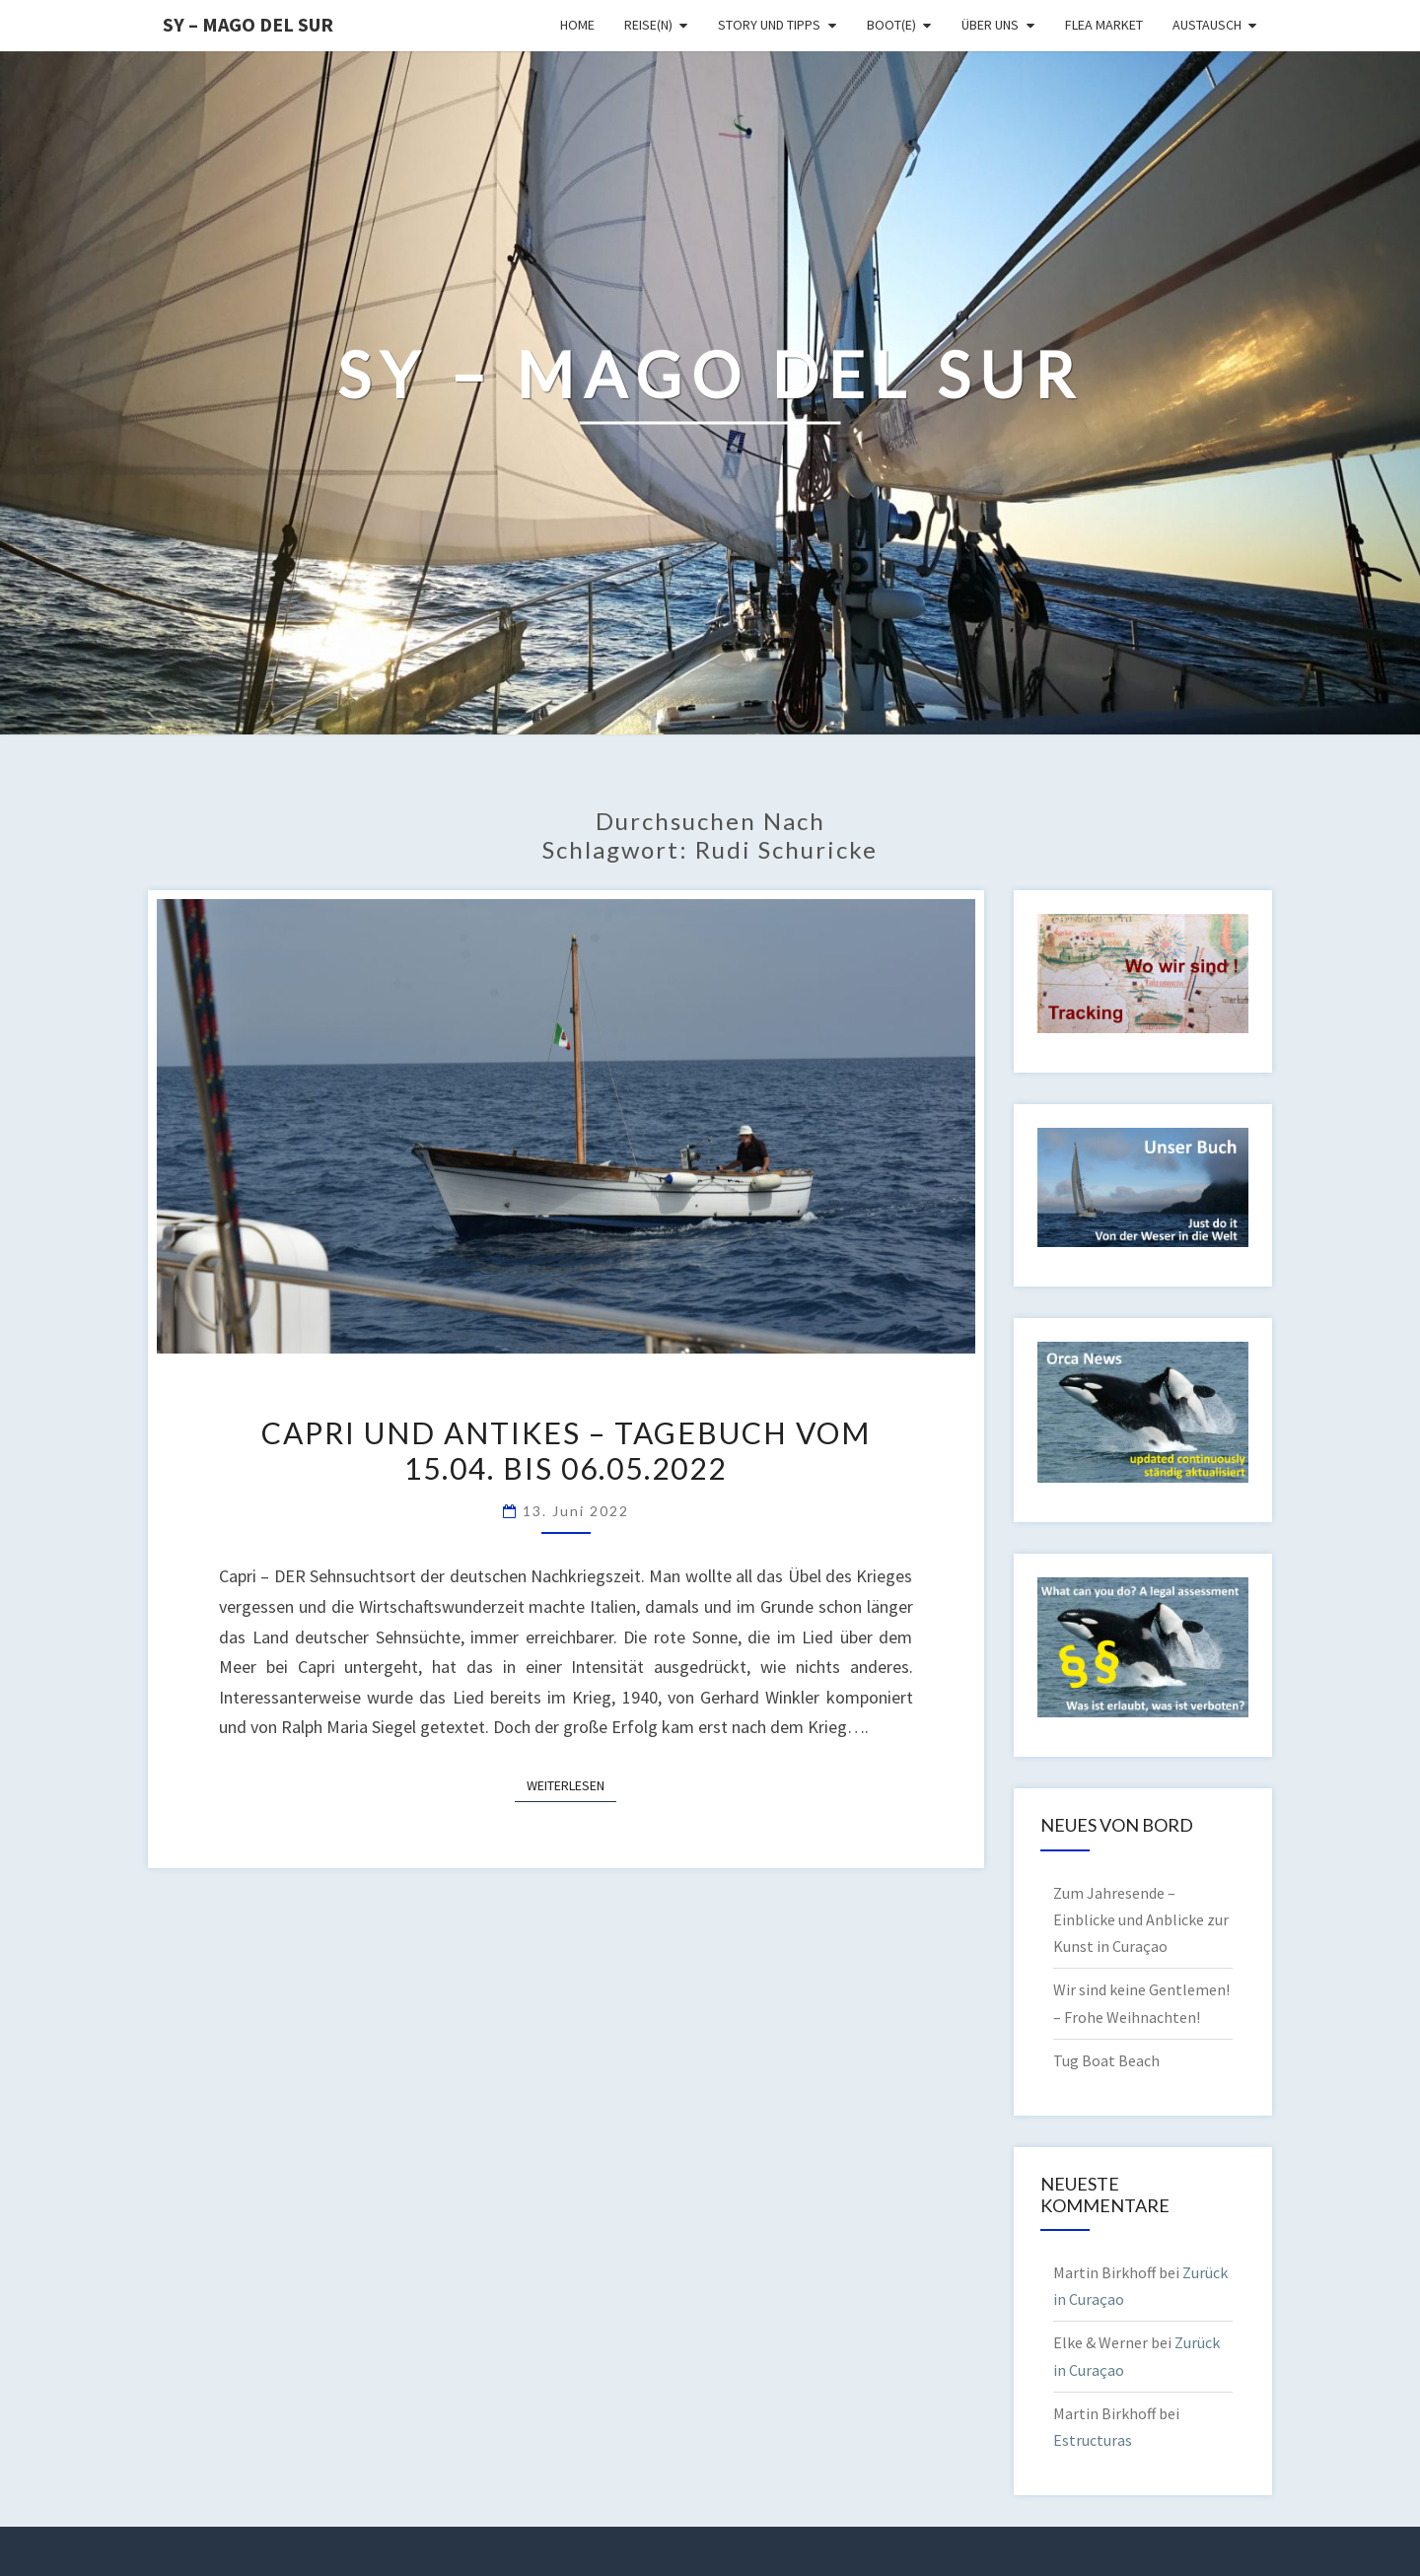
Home (577, 25)
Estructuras (1092, 2440)
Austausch (1207, 25)
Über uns (990, 25)
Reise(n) (648, 25)
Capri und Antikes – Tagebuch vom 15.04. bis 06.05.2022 (566, 1450)
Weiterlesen (571, 1784)
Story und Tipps (769, 25)
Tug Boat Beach (1106, 2060)
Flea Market (1104, 25)
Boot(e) (891, 25)
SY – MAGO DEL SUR (248, 24)
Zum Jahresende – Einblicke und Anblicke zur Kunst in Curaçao (1141, 1919)
